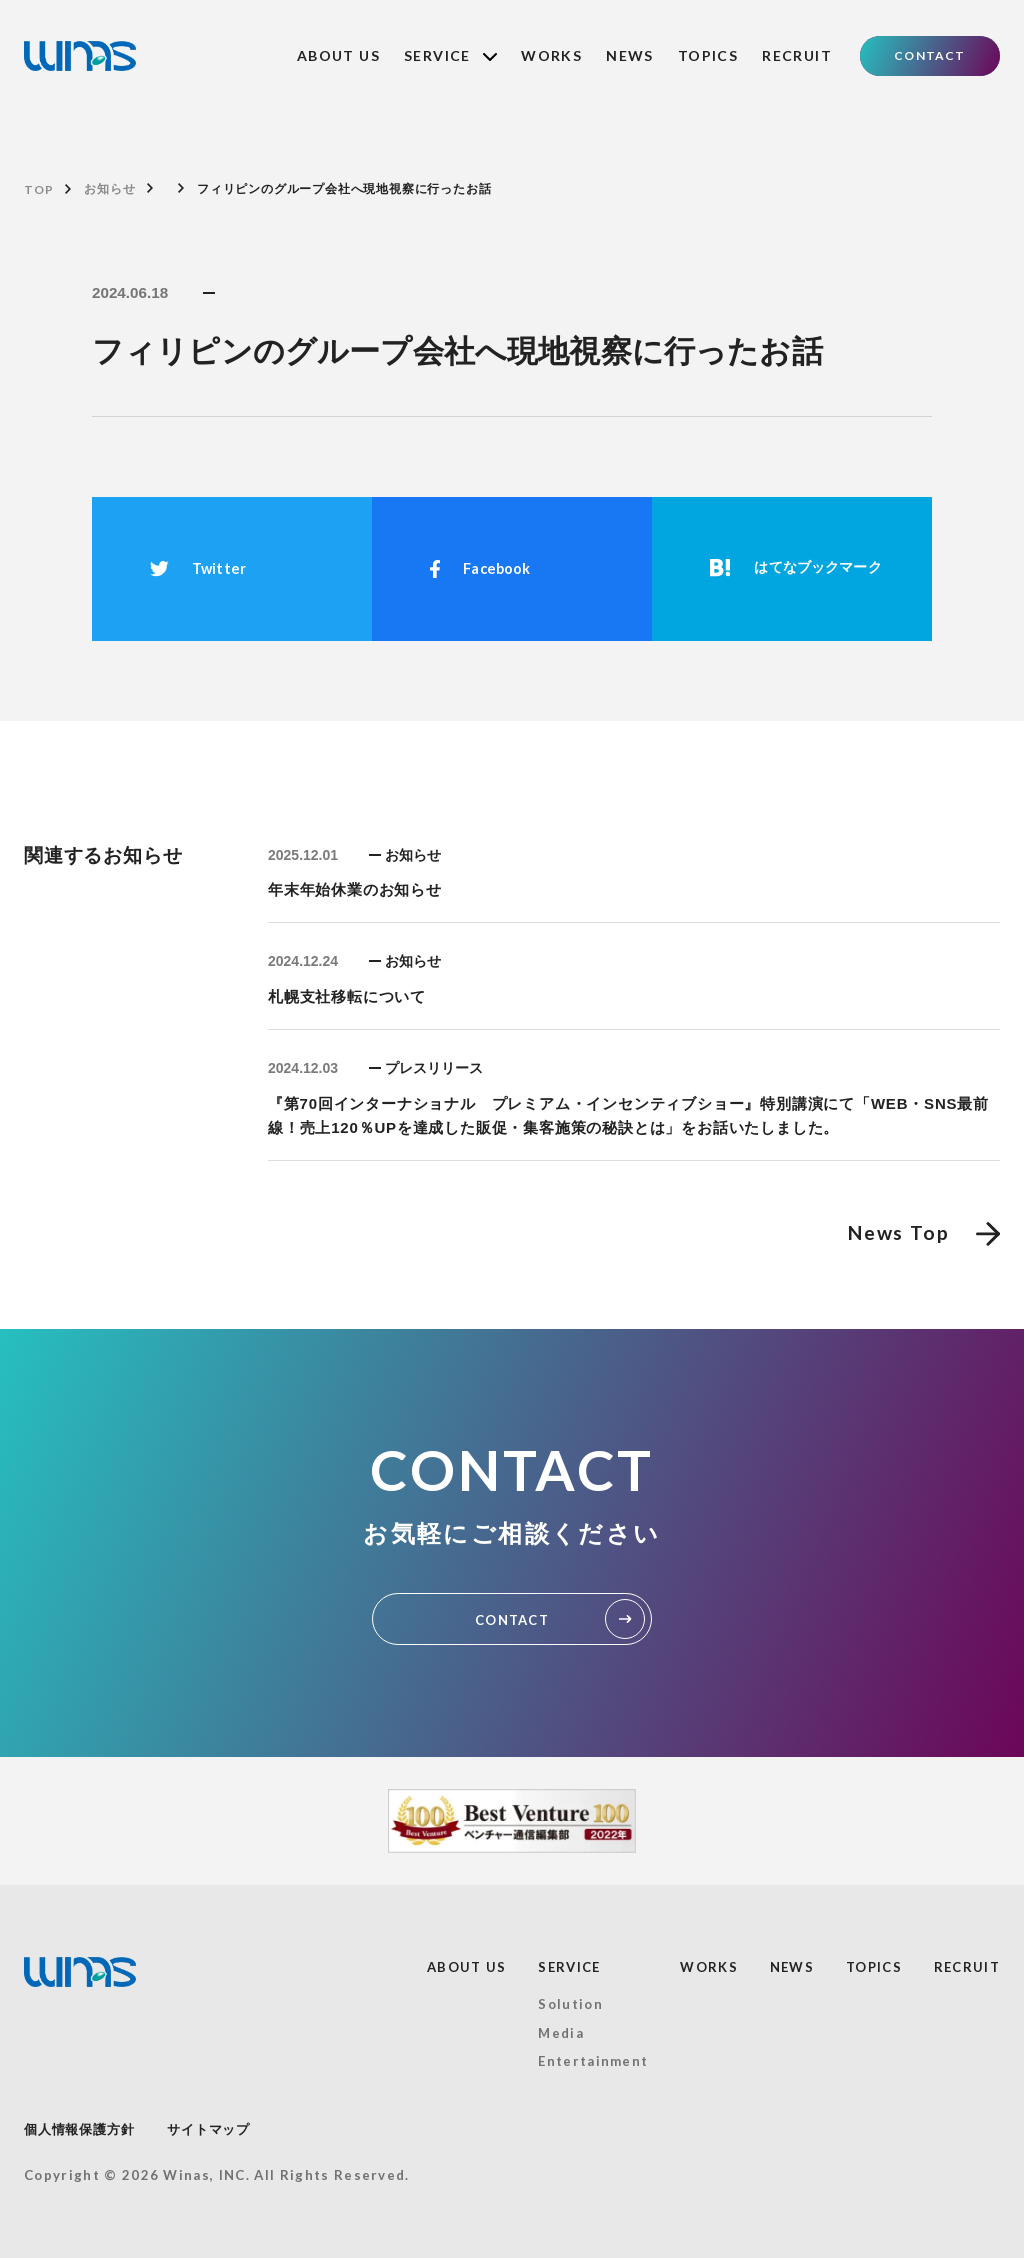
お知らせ (109, 189)
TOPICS (708, 55)
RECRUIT (797, 55)
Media (561, 2033)
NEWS (630, 55)
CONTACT (929, 55)
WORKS (551, 55)
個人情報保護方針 (79, 2129)
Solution (570, 2004)
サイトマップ (208, 2129)
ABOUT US (338, 55)
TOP (38, 189)
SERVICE (450, 55)
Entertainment (593, 2061)
